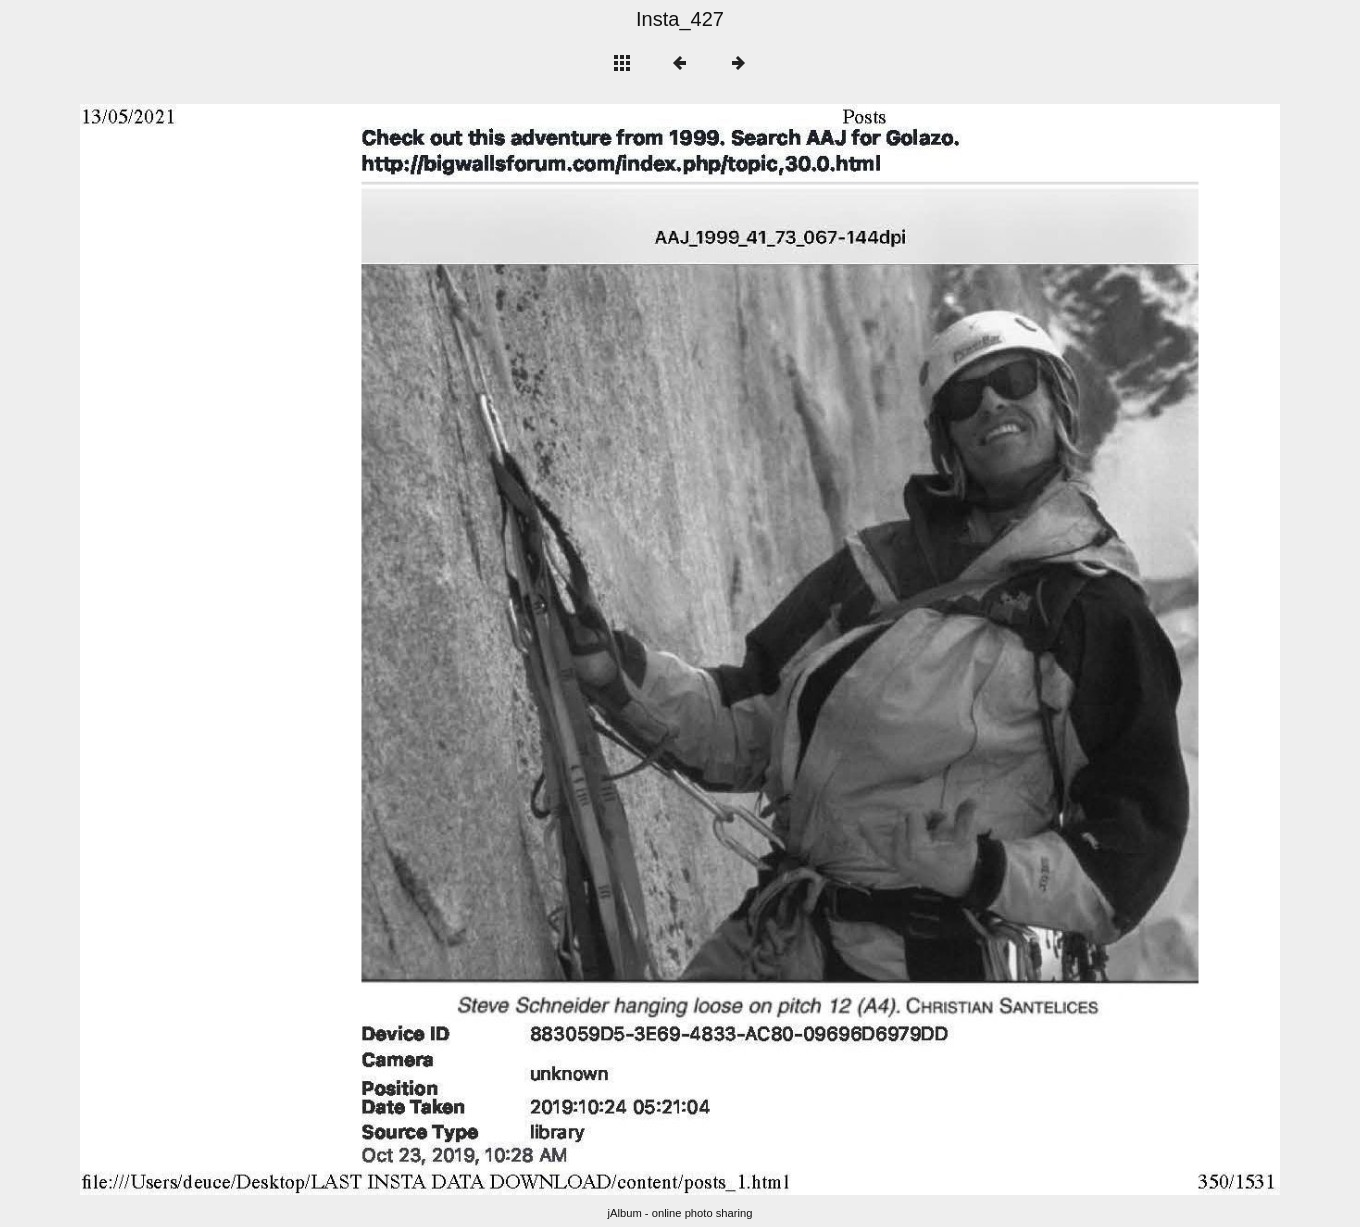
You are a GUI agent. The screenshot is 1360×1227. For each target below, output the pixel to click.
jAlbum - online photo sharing (680, 1213)
